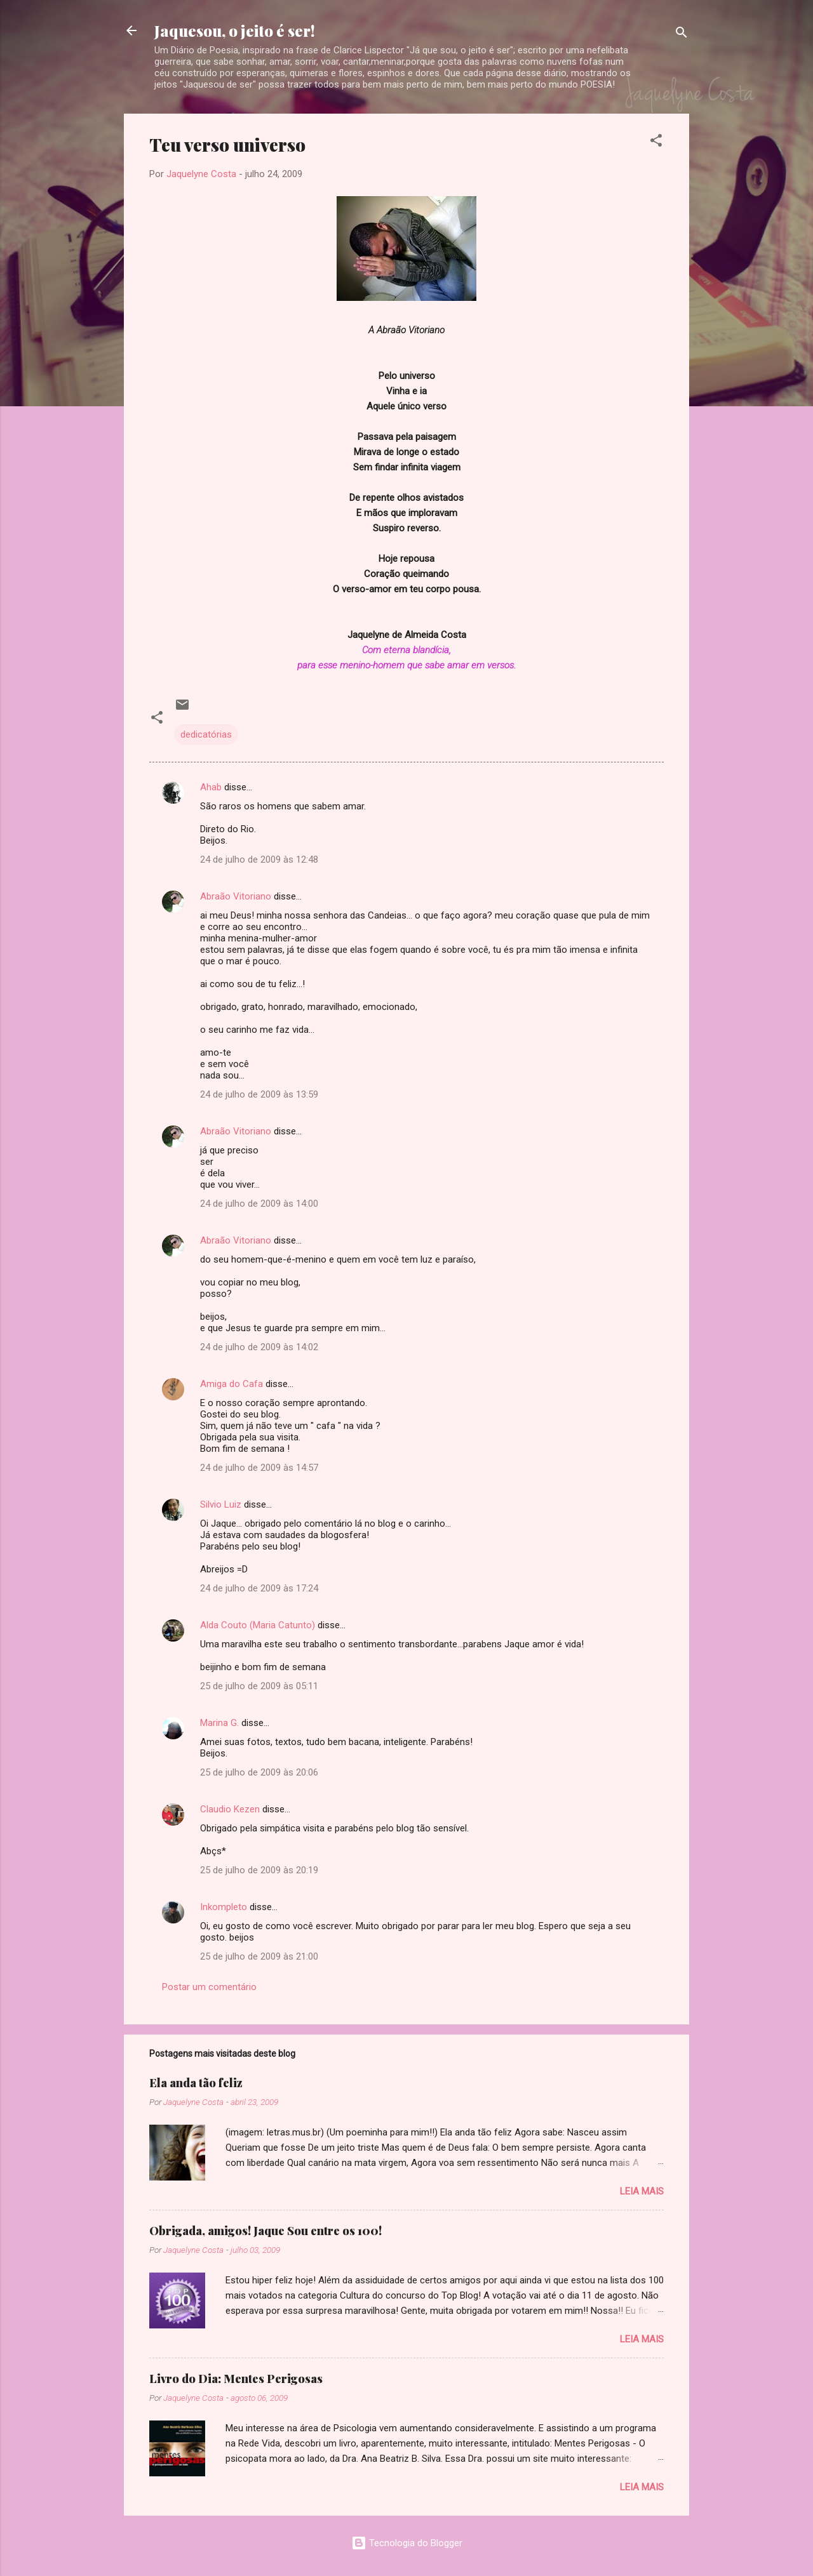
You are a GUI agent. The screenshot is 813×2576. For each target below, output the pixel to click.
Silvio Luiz (220, 1504)
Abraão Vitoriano (235, 896)
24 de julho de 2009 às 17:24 (259, 1588)
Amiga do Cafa (231, 1384)
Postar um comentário (209, 1987)
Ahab (211, 787)
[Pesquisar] (681, 34)
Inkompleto (223, 1907)
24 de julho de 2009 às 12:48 (259, 859)
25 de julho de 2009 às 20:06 (259, 1772)
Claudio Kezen (230, 1809)
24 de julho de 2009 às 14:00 (259, 1203)
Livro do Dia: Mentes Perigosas (236, 2378)
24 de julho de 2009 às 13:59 (259, 1094)
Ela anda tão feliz (196, 2082)
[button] (656, 142)
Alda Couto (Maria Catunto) (257, 1625)
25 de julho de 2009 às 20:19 (259, 1870)
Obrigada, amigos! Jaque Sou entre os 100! (265, 2230)
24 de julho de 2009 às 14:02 (259, 1347)
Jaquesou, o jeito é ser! (234, 30)
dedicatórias (206, 734)
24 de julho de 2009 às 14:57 (259, 1467)
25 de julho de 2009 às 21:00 (259, 1956)
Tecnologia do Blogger (406, 2543)
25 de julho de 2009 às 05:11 (259, 1686)
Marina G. (219, 1723)
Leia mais (642, 2191)
